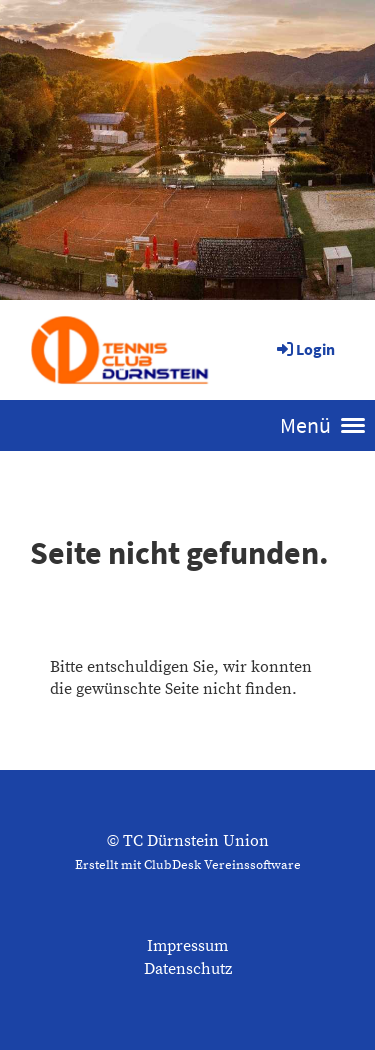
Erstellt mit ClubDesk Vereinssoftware (188, 865)
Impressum (187, 946)
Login (304, 349)
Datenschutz (188, 969)
